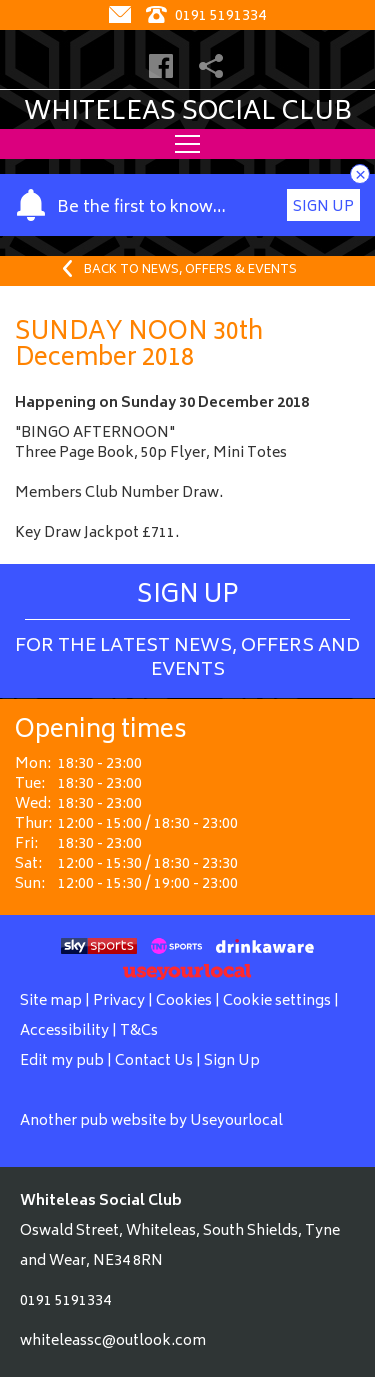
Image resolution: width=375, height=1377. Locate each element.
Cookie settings (277, 1001)
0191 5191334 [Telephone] (206, 16)
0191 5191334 (65, 1301)
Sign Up (323, 207)
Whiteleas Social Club (188, 113)
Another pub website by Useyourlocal (151, 1121)
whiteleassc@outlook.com (113, 1341)
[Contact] (122, 16)
